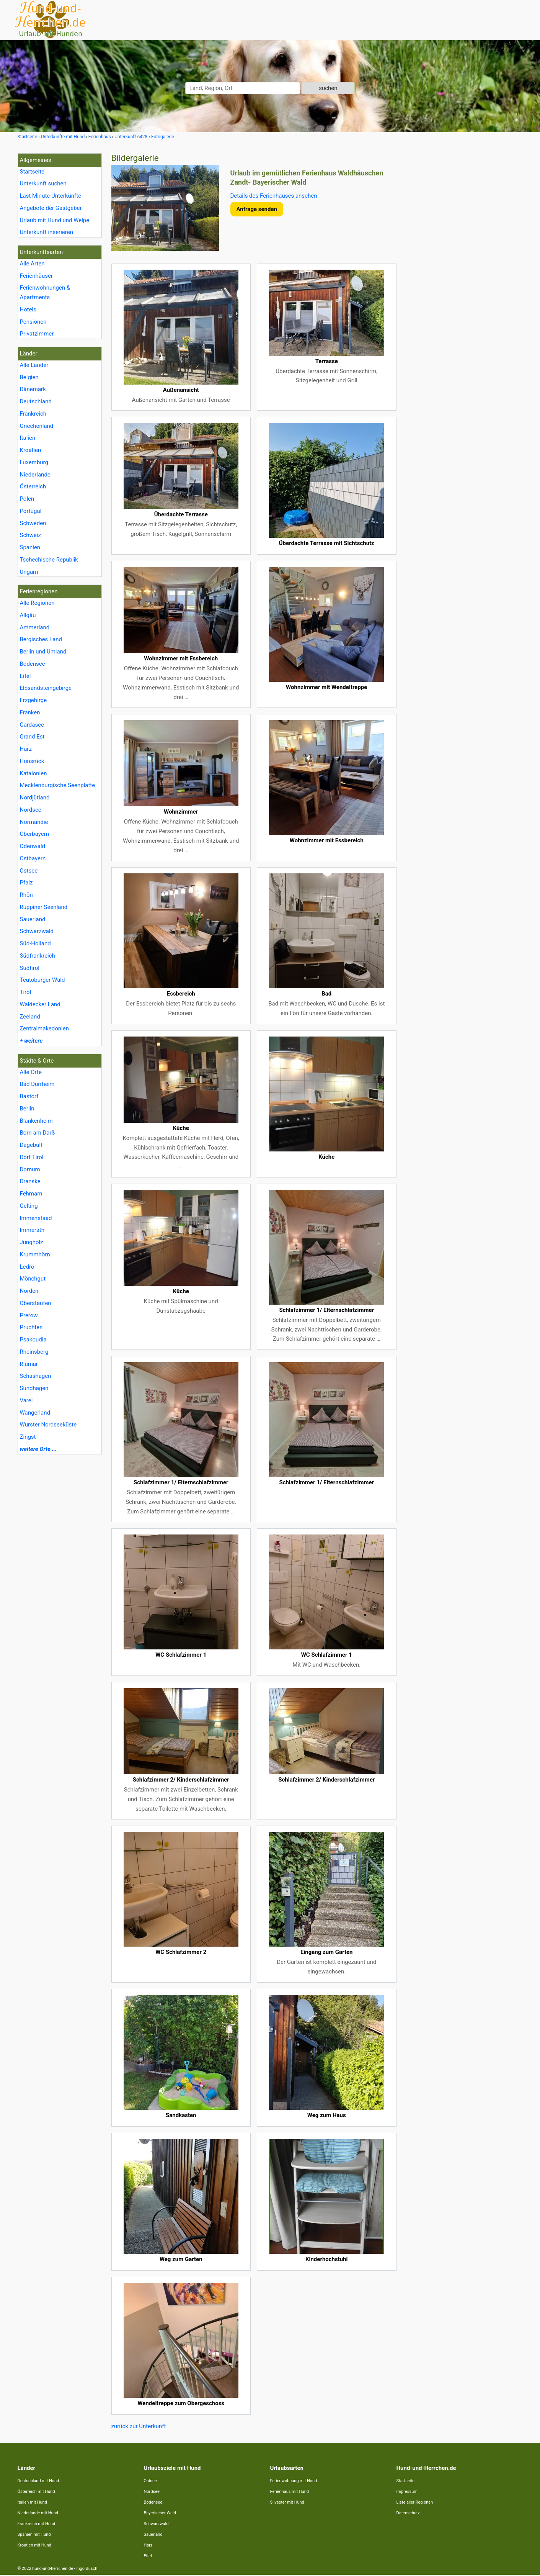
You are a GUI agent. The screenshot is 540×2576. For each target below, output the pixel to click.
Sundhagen (34, 1388)
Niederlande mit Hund (38, 2512)
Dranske (30, 1181)
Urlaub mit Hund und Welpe (55, 220)
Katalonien (33, 773)
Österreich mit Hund (36, 2491)
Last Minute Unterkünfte (51, 195)
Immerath (32, 1230)
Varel (26, 1400)
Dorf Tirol (32, 1157)
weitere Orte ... (38, 1449)
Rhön (26, 894)
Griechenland (37, 426)
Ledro (27, 1266)
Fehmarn (31, 1193)
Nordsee (30, 809)
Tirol (25, 992)
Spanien (30, 547)
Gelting (29, 1205)
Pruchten (31, 1327)
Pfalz (26, 882)
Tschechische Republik (49, 559)
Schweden (33, 523)
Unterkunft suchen (43, 183)
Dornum (30, 1169)
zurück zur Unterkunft (138, 2426)
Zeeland (30, 1016)
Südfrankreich (37, 955)
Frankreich (33, 413)
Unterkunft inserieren (46, 232)
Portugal (31, 511)
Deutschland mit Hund (38, 2480)
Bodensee (32, 663)
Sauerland (33, 919)
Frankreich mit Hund (36, 2523)
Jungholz (31, 1242)
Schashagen (35, 1375)
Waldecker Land (40, 1004)
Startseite (32, 171)
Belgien (29, 377)
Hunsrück (32, 761)
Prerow (29, 1315)
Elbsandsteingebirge (46, 688)
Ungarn (29, 571)
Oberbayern (34, 833)
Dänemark (33, 389)
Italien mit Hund (32, 2502)
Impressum (407, 2491)
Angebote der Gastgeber (51, 208)
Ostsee (29, 870)
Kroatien (30, 450)
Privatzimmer (37, 333)
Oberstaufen (35, 1303)
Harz (26, 748)
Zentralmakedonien (44, 1028)
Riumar (29, 1364)
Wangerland (35, 1412)
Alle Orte (31, 1072)
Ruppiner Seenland (44, 907)
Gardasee (32, 724)
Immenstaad (36, 1218)
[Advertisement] (464, 268)
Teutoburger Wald (42, 979)
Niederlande (35, 474)
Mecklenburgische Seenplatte (57, 785)
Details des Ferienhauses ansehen (273, 195)
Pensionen (33, 321)
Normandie (34, 822)
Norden (29, 1290)
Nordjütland (35, 797)
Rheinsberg (34, 1351)
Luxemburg (34, 462)
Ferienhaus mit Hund (289, 2491)
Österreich (33, 486)
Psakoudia (33, 1339)
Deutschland (36, 401)
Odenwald (33, 846)
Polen (27, 498)
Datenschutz (408, 2512)
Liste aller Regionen (414, 2502)
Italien (28, 437)
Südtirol (29, 968)
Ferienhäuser (36, 275)
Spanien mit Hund (34, 2534)
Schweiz (30, 535)
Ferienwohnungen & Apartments (45, 292)
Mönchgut (33, 1278)
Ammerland (35, 627)
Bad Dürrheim (37, 1084)
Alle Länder (34, 365)
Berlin (27, 1108)
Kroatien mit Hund (35, 2545)
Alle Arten (32, 263)
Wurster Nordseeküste (48, 1424)
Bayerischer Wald (160, 2512)
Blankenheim (36, 1120)
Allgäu (28, 615)
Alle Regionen (37, 602)
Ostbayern (33, 858)
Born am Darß (37, 1132)
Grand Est (32, 736)
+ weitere (31, 1040)
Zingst (28, 1436)
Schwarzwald (37, 931)
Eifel (25, 676)
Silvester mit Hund (287, 2502)
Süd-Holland (35, 943)
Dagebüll (31, 1144)
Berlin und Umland (43, 651)
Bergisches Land (41, 639)
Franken (30, 712)
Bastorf (29, 1096)
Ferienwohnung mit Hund (293, 2480)
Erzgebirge (33, 700)
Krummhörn (35, 1254)
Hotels (28, 309)
